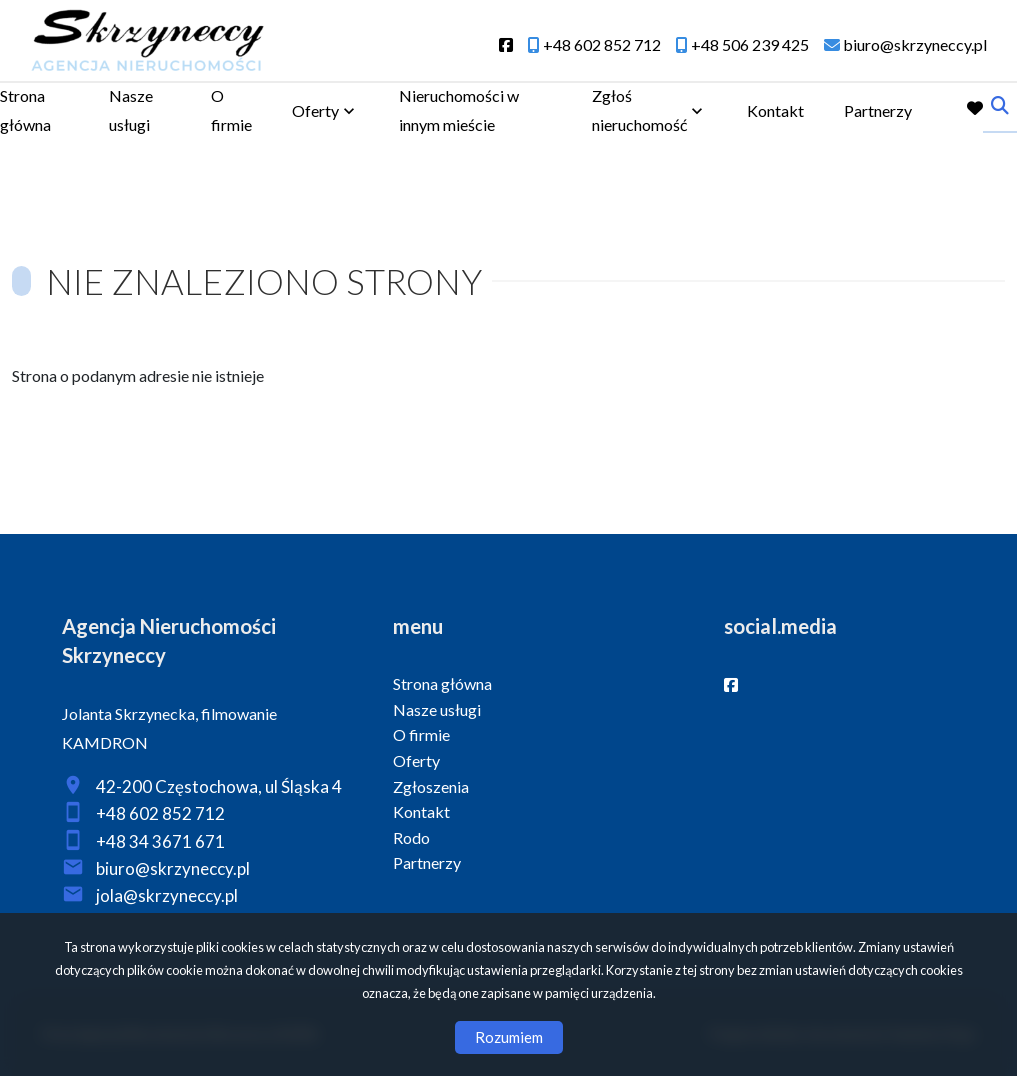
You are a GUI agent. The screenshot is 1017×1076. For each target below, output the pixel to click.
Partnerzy (878, 110)
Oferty (315, 110)
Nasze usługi (131, 110)
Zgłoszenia (431, 786)
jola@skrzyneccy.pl (167, 895)
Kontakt (775, 110)
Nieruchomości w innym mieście (459, 110)
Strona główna (25, 110)
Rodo (411, 837)
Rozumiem (509, 1037)
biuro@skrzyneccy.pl (173, 868)
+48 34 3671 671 (160, 841)
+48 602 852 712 (160, 813)
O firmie (231, 110)
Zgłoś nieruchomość (639, 110)
